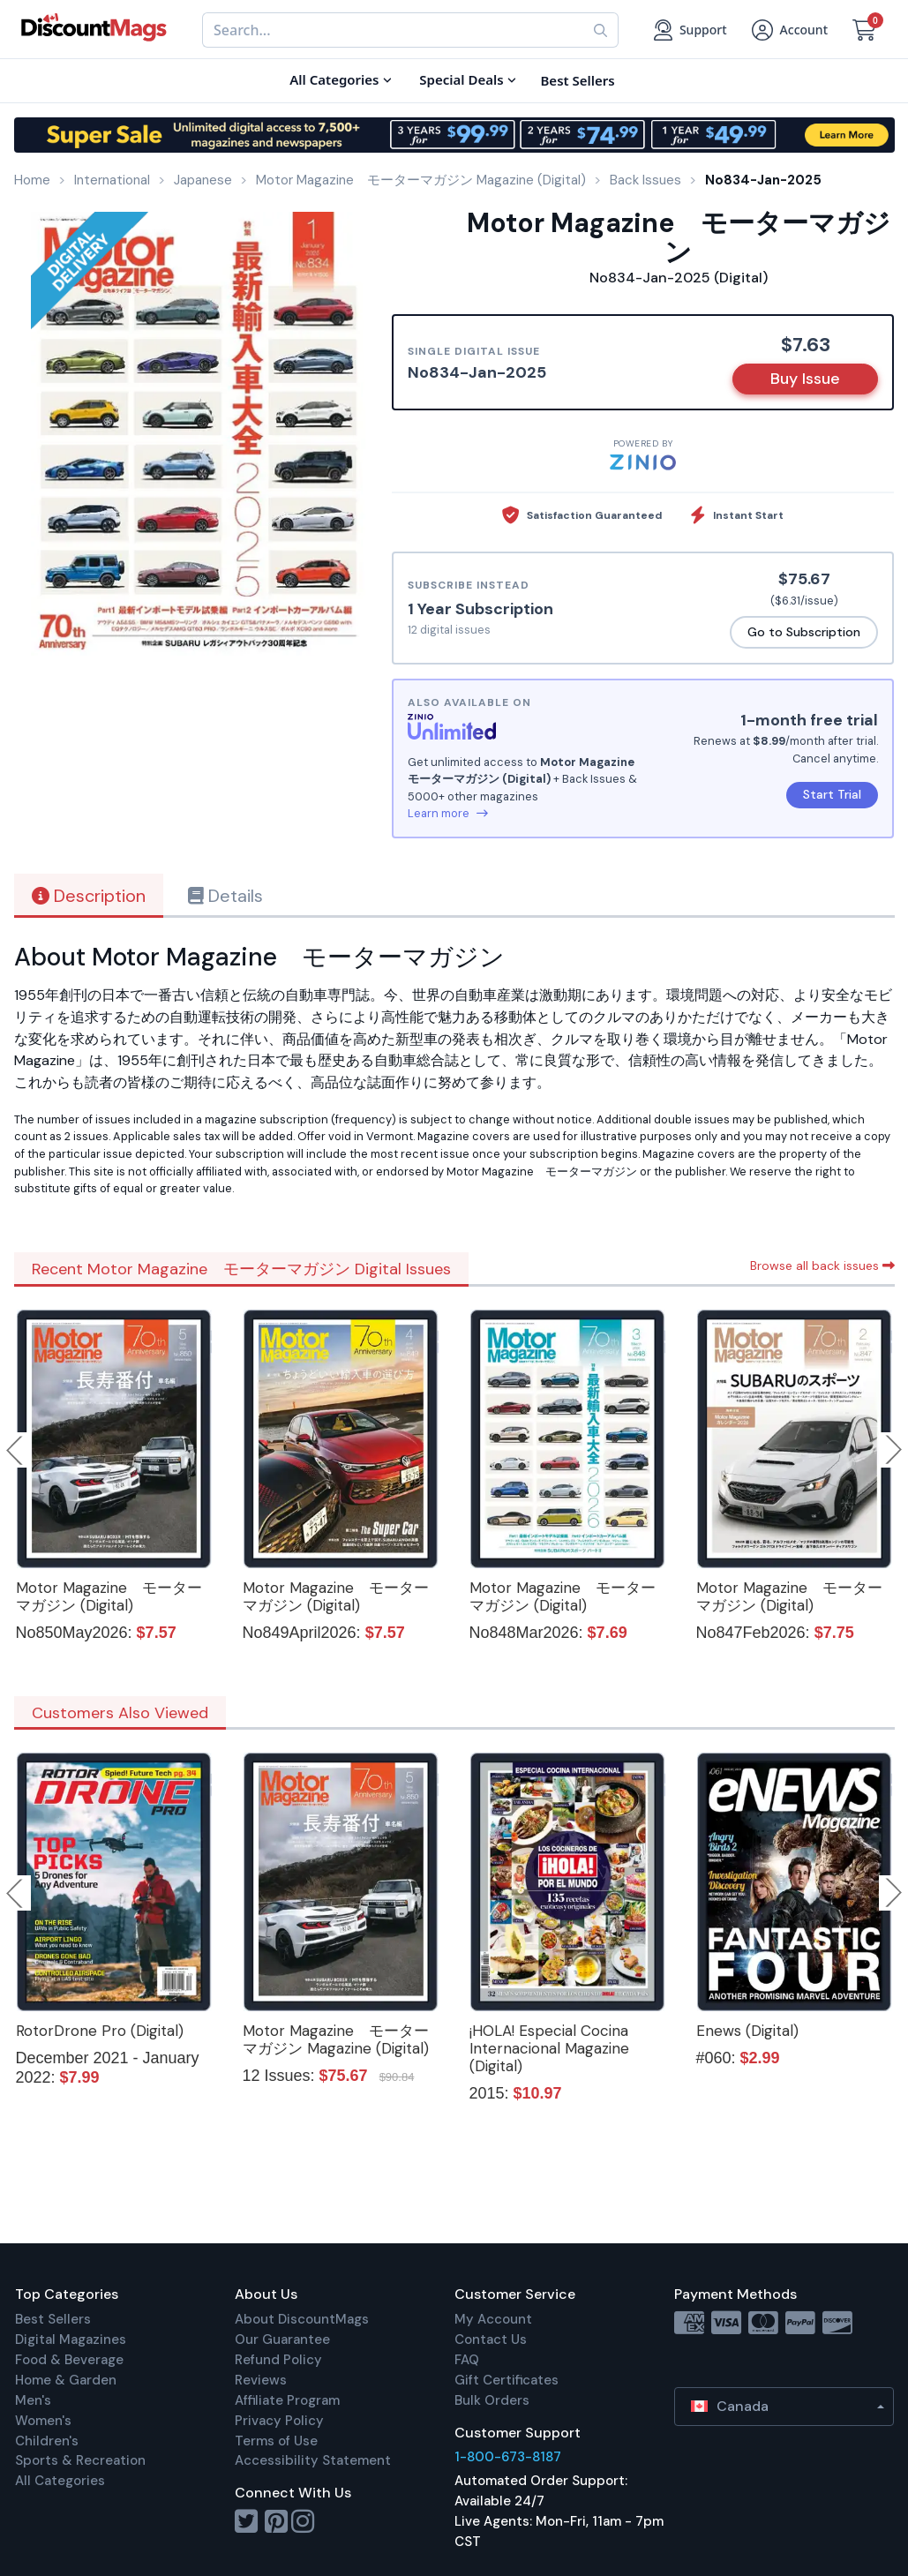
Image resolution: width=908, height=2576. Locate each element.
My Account (493, 2319)
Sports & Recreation (80, 2460)
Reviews (261, 2380)
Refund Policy (278, 2360)
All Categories (60, 2481)
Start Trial (832, 794)
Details (225, 895)
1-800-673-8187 (507, 2457)
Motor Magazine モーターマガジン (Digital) (109, 1596)
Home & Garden (65, 2380)
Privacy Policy (279, 2421)
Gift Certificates (506, 2380)
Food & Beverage (69, 2360)
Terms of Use (276, 2441)
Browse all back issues (822, 1265)
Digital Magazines (70, 2339)
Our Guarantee (282, 2339)
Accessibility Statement (313, 2460)
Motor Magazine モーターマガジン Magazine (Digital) (336, 2039)
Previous (16, 1450)
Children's (47, 2441)
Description (89, 895)
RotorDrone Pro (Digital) (100, 2030)
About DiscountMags (302, 2319)
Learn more (448, 813)
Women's (43, 2421)
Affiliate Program (287, 2400)
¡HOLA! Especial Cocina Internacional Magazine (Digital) (549, 2048)
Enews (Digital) (747, 2030)
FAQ (466, 2360)
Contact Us (490, 2339)
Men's (33, 2400)
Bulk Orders (491, 2400)
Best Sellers (53, 2319)
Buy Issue (805, 378)
